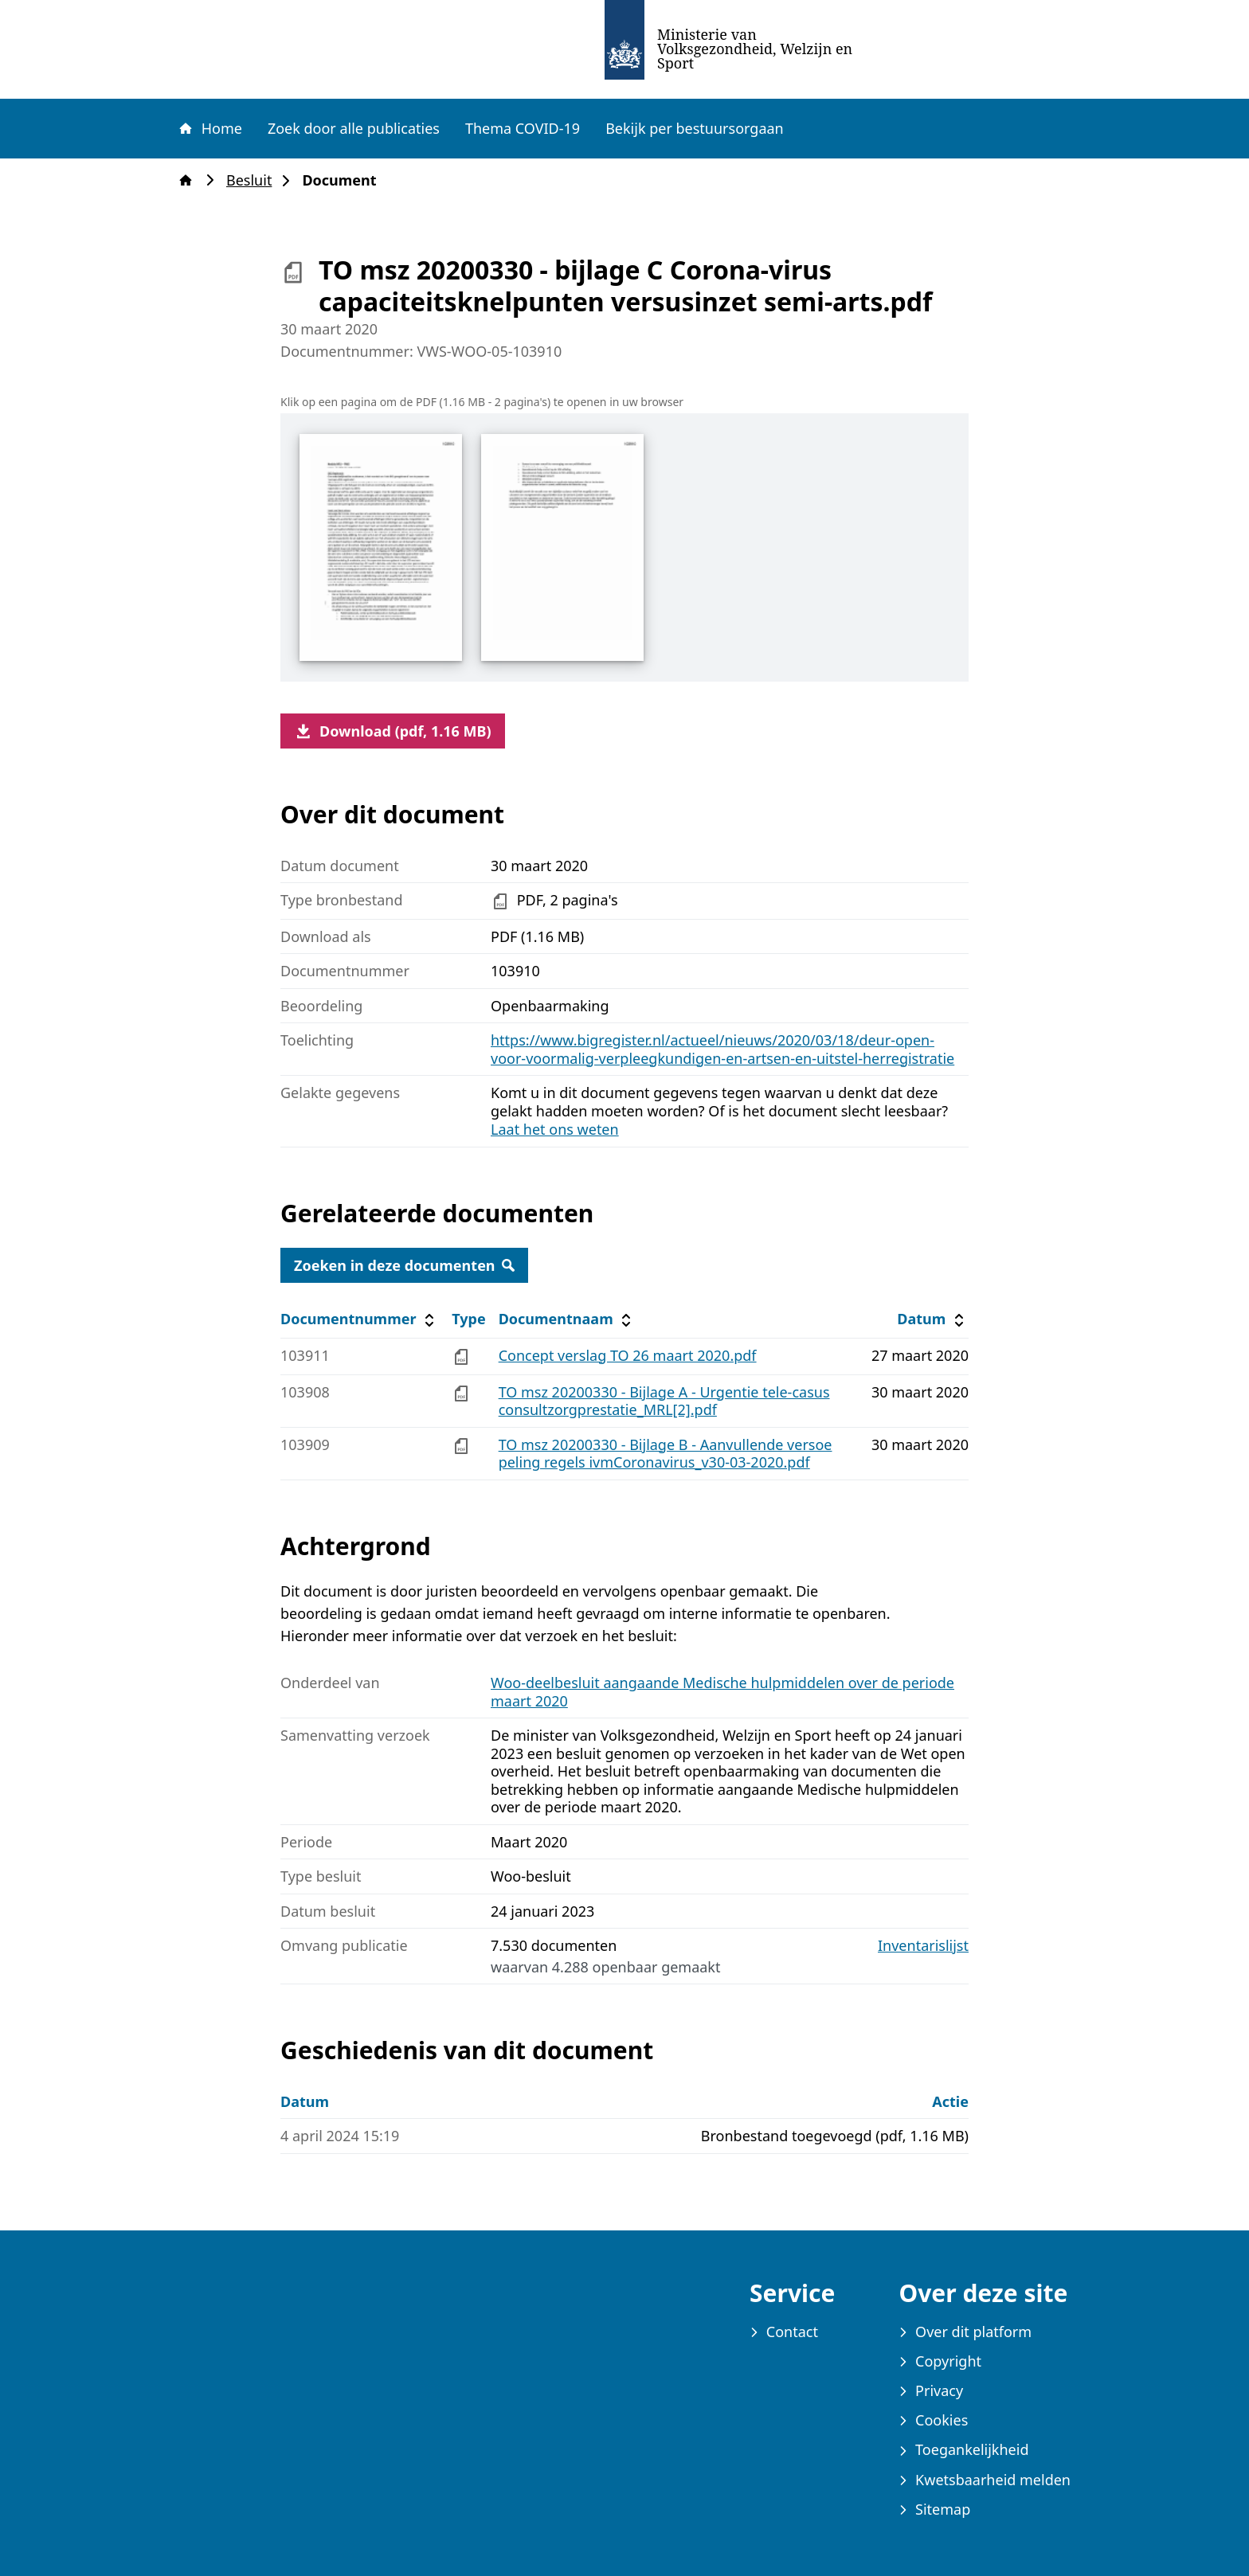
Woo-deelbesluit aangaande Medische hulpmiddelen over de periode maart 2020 (722, 1691)
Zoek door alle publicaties (354, 128)
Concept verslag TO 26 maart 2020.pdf (628, 1355)
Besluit (253, 180)
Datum (932, 1319)
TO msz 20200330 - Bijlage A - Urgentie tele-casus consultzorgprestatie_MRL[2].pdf (664, 1401)
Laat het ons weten (555, 1129)
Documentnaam (567, 1319)
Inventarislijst (923, 1946)
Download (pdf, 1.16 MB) (392, 731)
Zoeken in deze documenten (404, 1265)
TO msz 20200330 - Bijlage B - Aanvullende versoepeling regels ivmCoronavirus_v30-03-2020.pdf (665, 1453)
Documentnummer (359, 1319)
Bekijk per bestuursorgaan (694, 128)
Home (209, 128)
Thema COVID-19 (522, 128)
